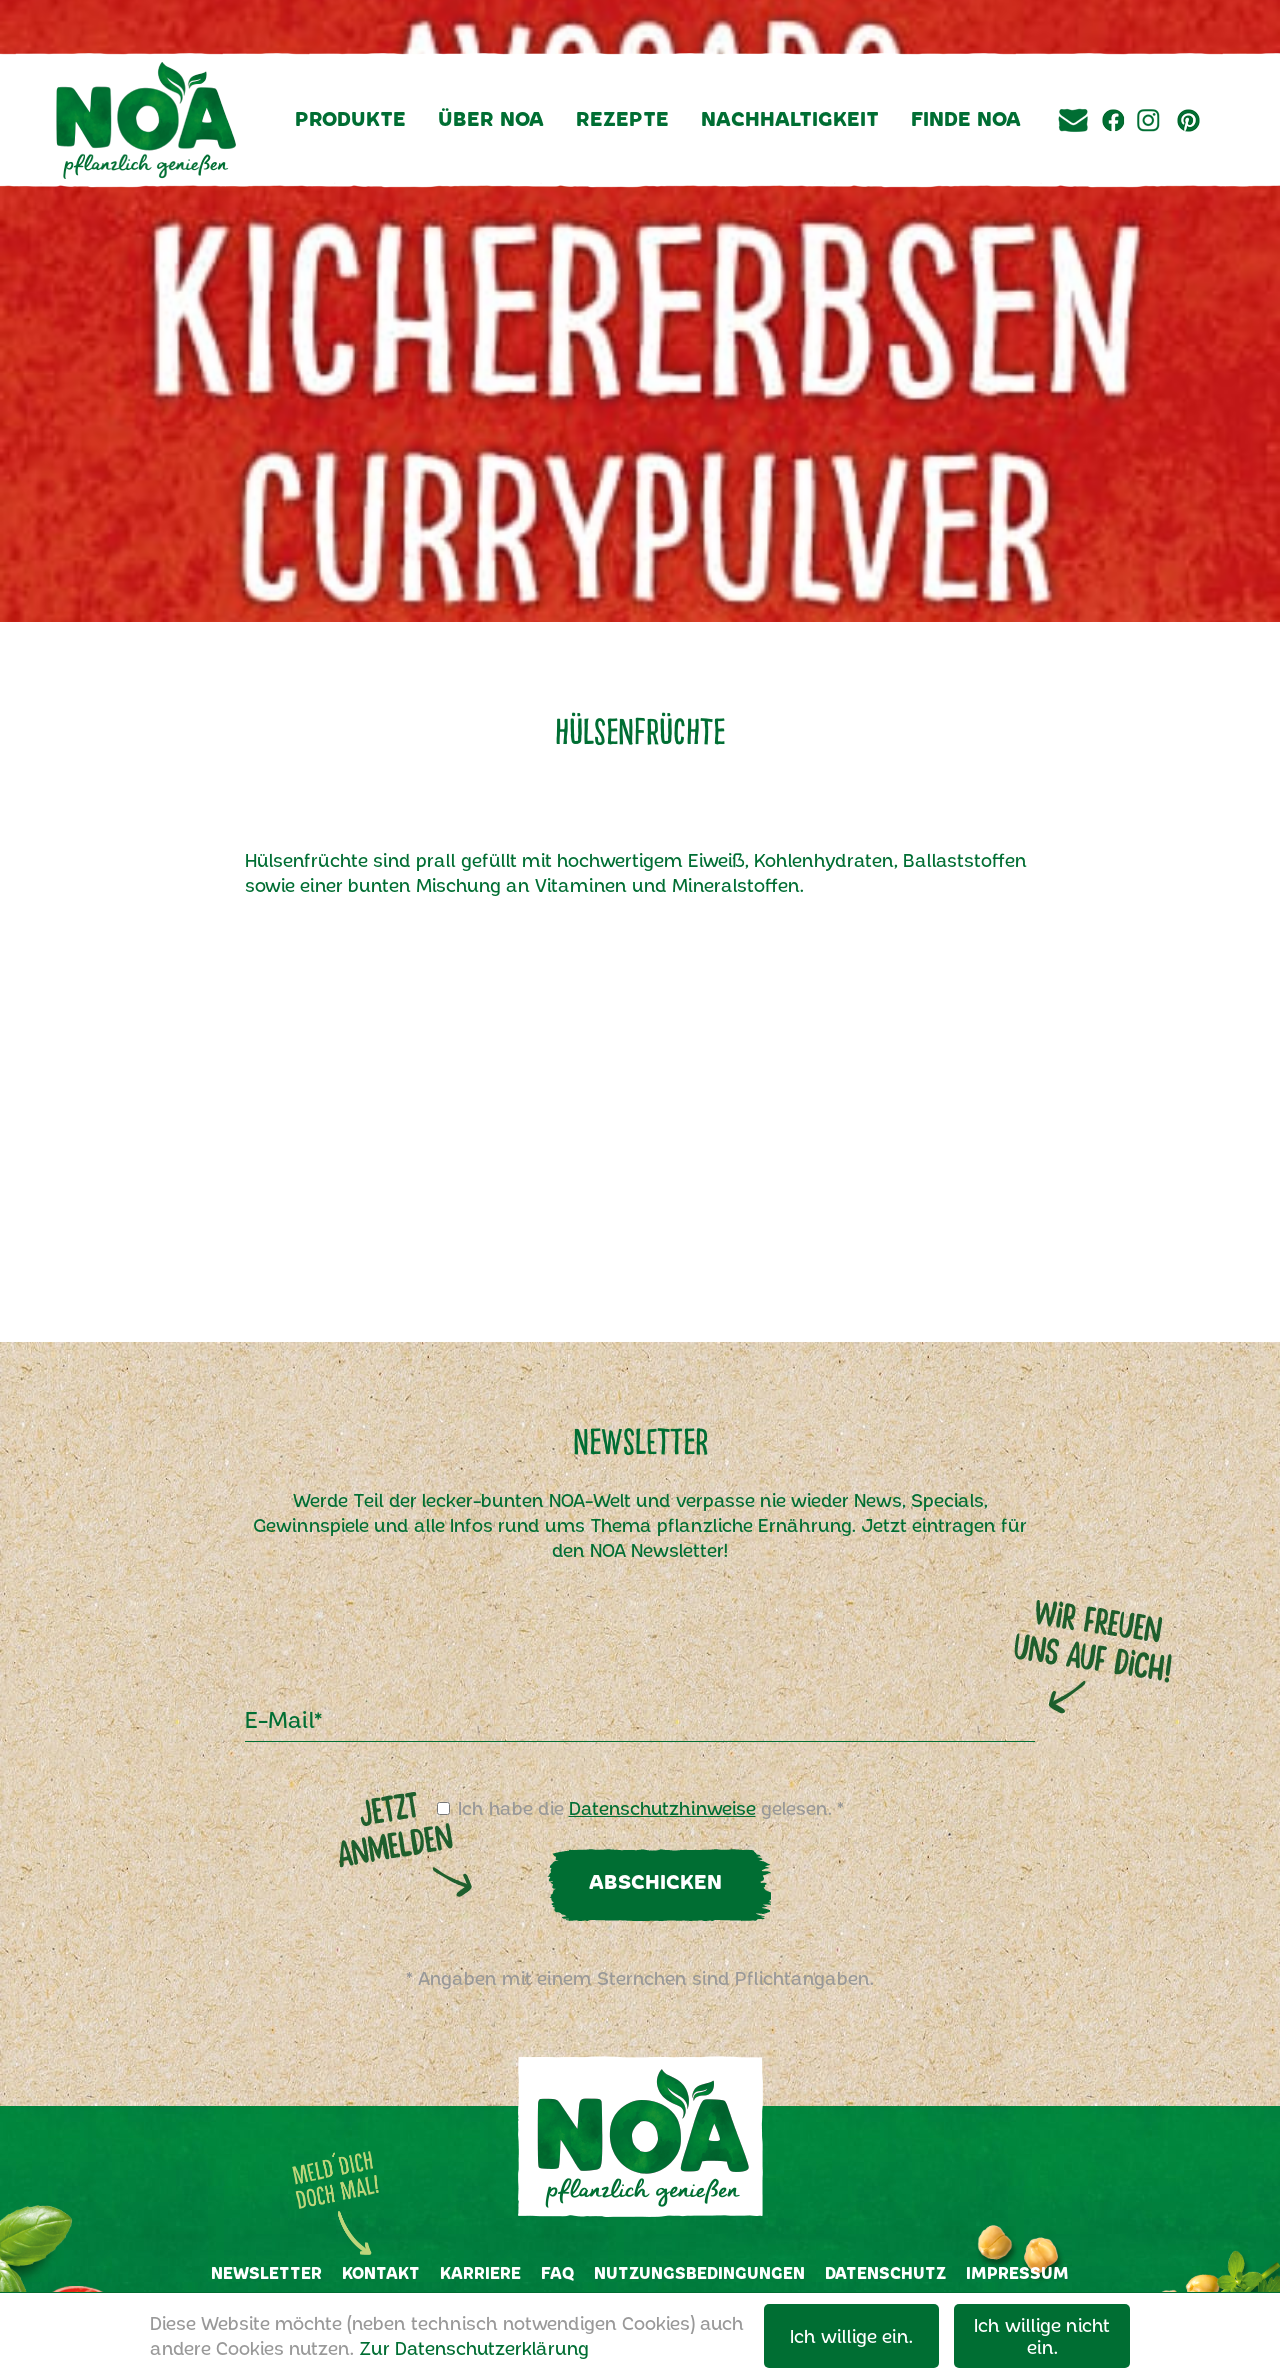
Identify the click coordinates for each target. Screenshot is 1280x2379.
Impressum (1017, 2272)
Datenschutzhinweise (662, 1808)
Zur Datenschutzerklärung (474, 2348)
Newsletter (266, 2272)
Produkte (350, 118)
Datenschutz (885, 2272)
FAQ (557, 2272)
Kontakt (381, 2272)
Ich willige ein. (851, 2336)
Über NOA (491, 118)
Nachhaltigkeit (790, 118)
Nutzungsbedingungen (699, 2272)
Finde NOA (966, 118)
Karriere (480, 2272)
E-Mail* (283, 1719)
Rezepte (622, 118)
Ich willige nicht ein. (1042, 2336)
